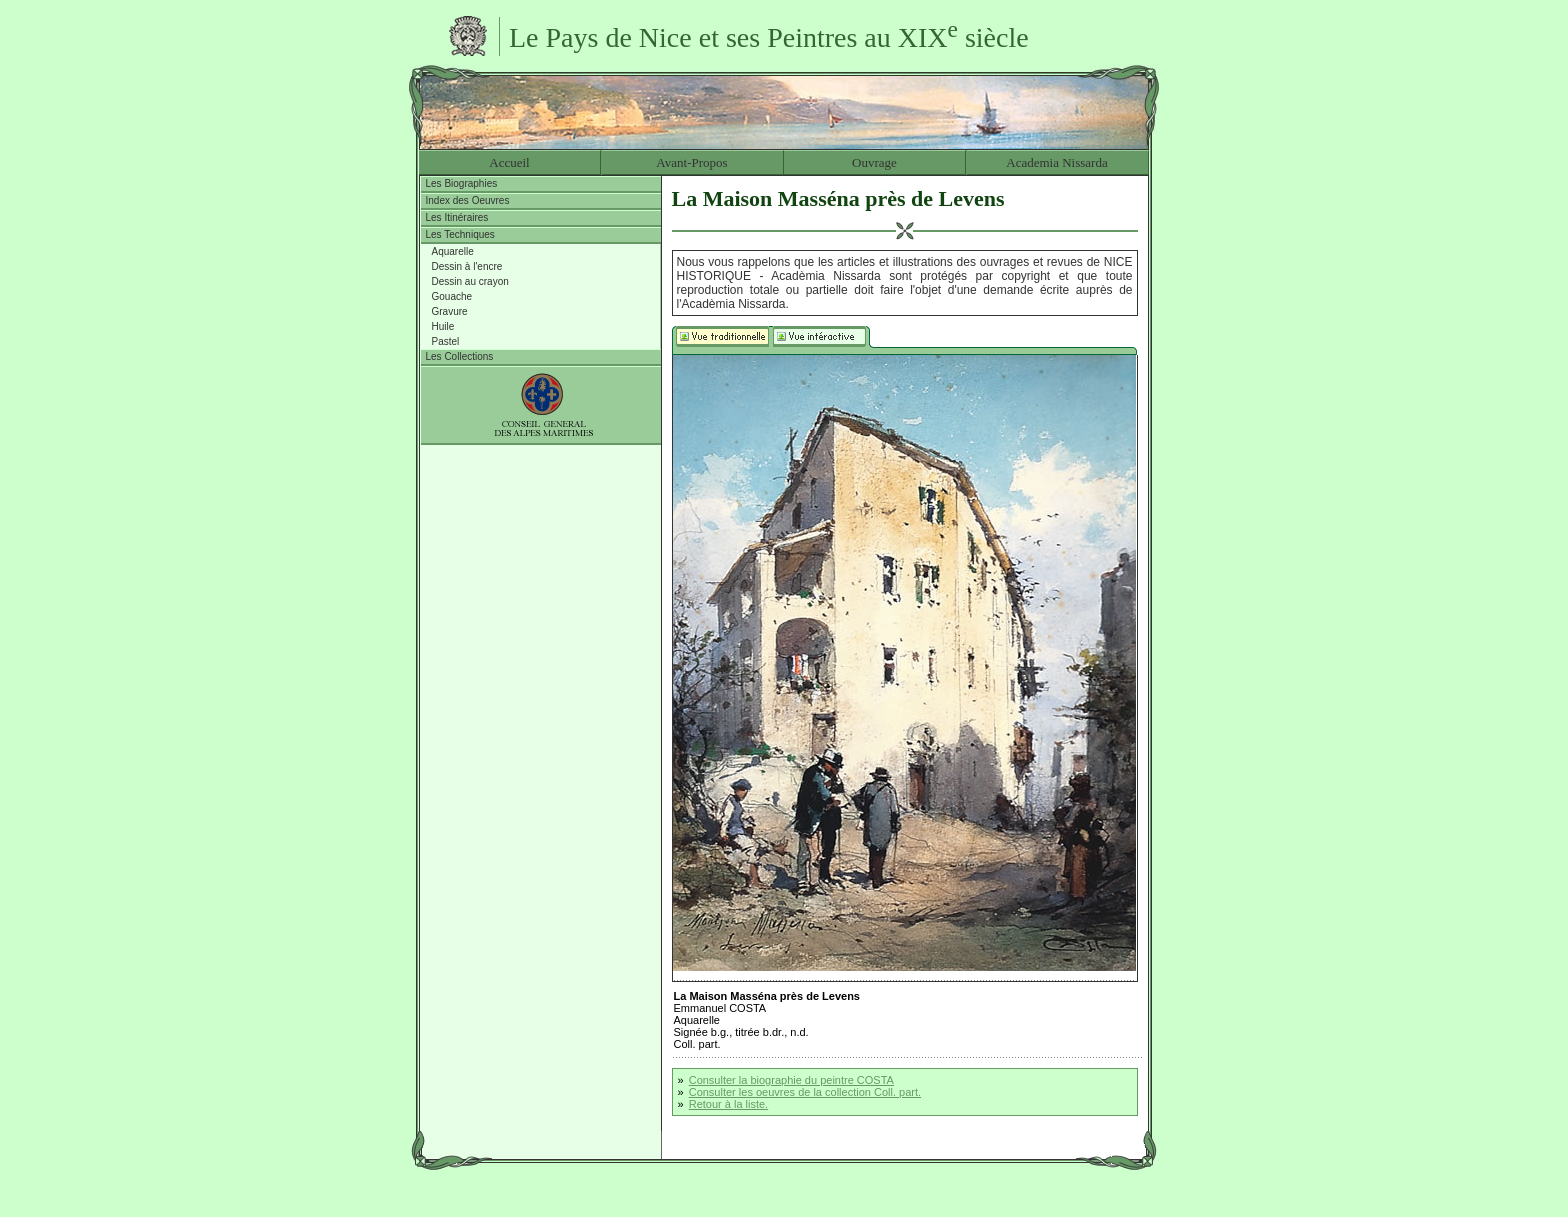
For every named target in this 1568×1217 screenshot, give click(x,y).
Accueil (509, 162)
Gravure (450, 311)
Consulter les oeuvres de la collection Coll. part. (805, 1092)
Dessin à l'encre (467, 266)
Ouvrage (874, 162)
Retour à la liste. (728, 1104)
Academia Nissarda (1056, 162)
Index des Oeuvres (468, 200)
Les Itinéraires (457, 217)
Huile (443, 326)
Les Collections (460, 356)
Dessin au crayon (470, 281)
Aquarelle (453, 251)
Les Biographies (462, 183)
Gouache (452, 296)
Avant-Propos (691, 162)
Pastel (446, 341)
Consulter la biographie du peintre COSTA (791, 1080)
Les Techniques (460, 234)
